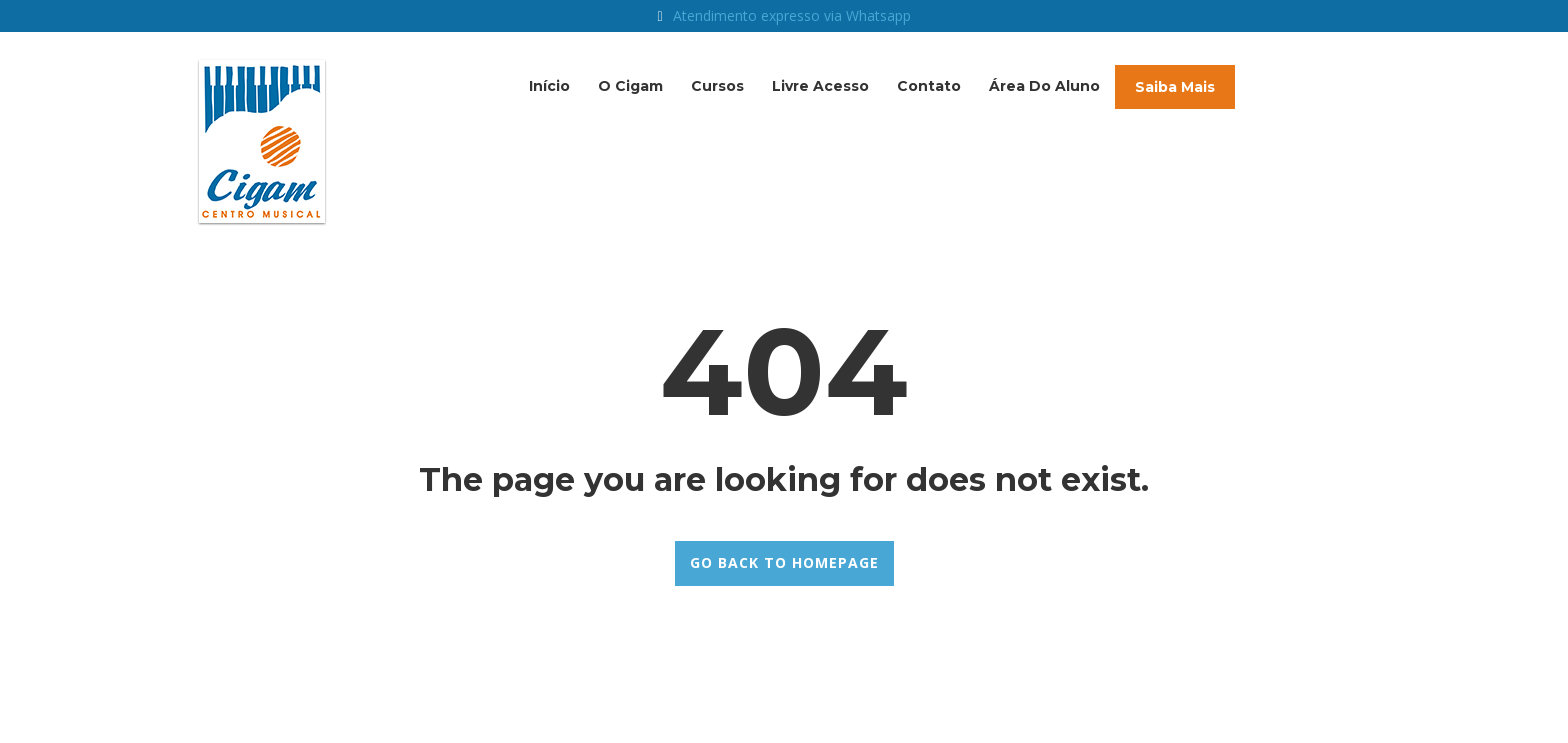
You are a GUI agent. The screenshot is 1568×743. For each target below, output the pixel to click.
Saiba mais (1175, 87)
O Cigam (630, 86)
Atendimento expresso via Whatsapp (792, 15)
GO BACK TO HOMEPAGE (784, 562)
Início (549, 86)
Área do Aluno (1044, 86)
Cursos (717, 86)
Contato (929, 86)
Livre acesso (820, 86)
